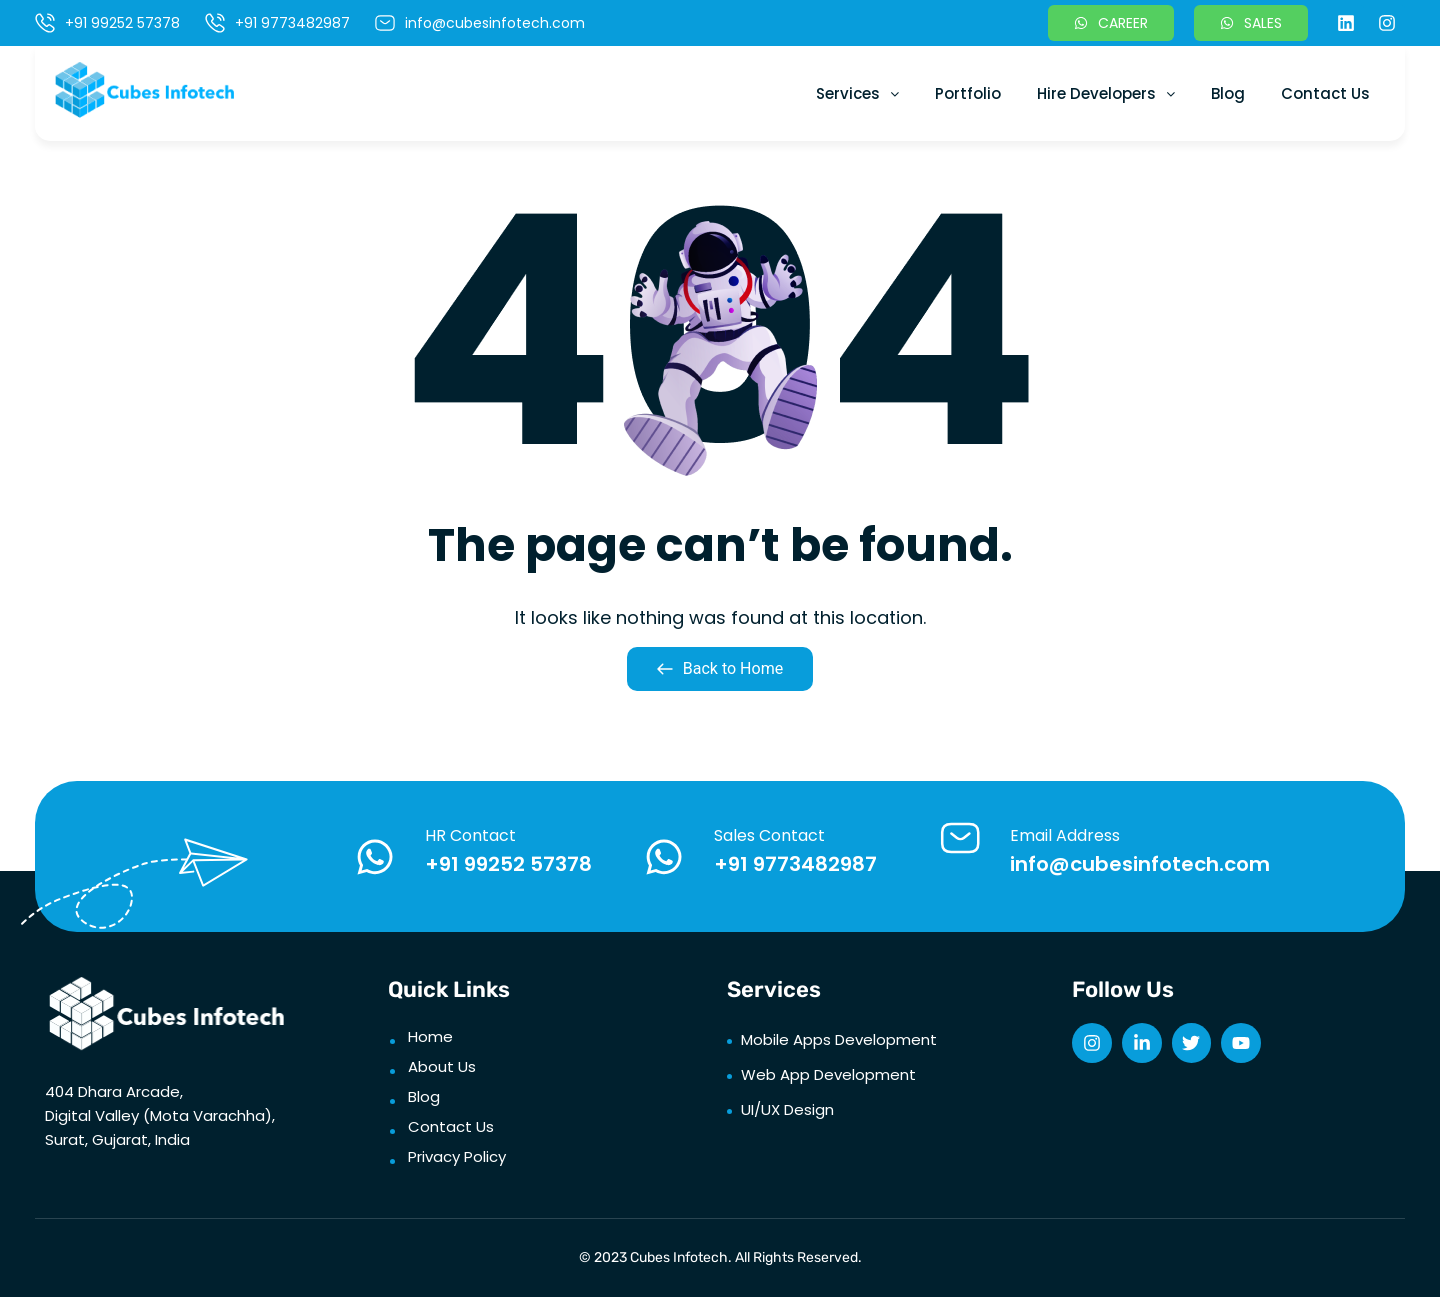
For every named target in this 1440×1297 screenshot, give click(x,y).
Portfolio (968, 93)
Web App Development (828, 1074)
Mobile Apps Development (839, 1039)
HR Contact (470, 835)
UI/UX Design (787, 1109)
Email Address (1065, 835)
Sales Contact (769, 835)
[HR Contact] (375, 857)
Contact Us (1325, 93)
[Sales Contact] (664, 857)
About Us (442, 1066)
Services (857, 93)
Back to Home (720, 668)
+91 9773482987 (795, 864)
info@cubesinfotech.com (1140, 864)
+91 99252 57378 (508, 864)
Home (430, 1036)
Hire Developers (1106, 93)
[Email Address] (960, 838)
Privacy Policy (457, 1156)
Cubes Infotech (679, 1257)
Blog (1228, 93)
